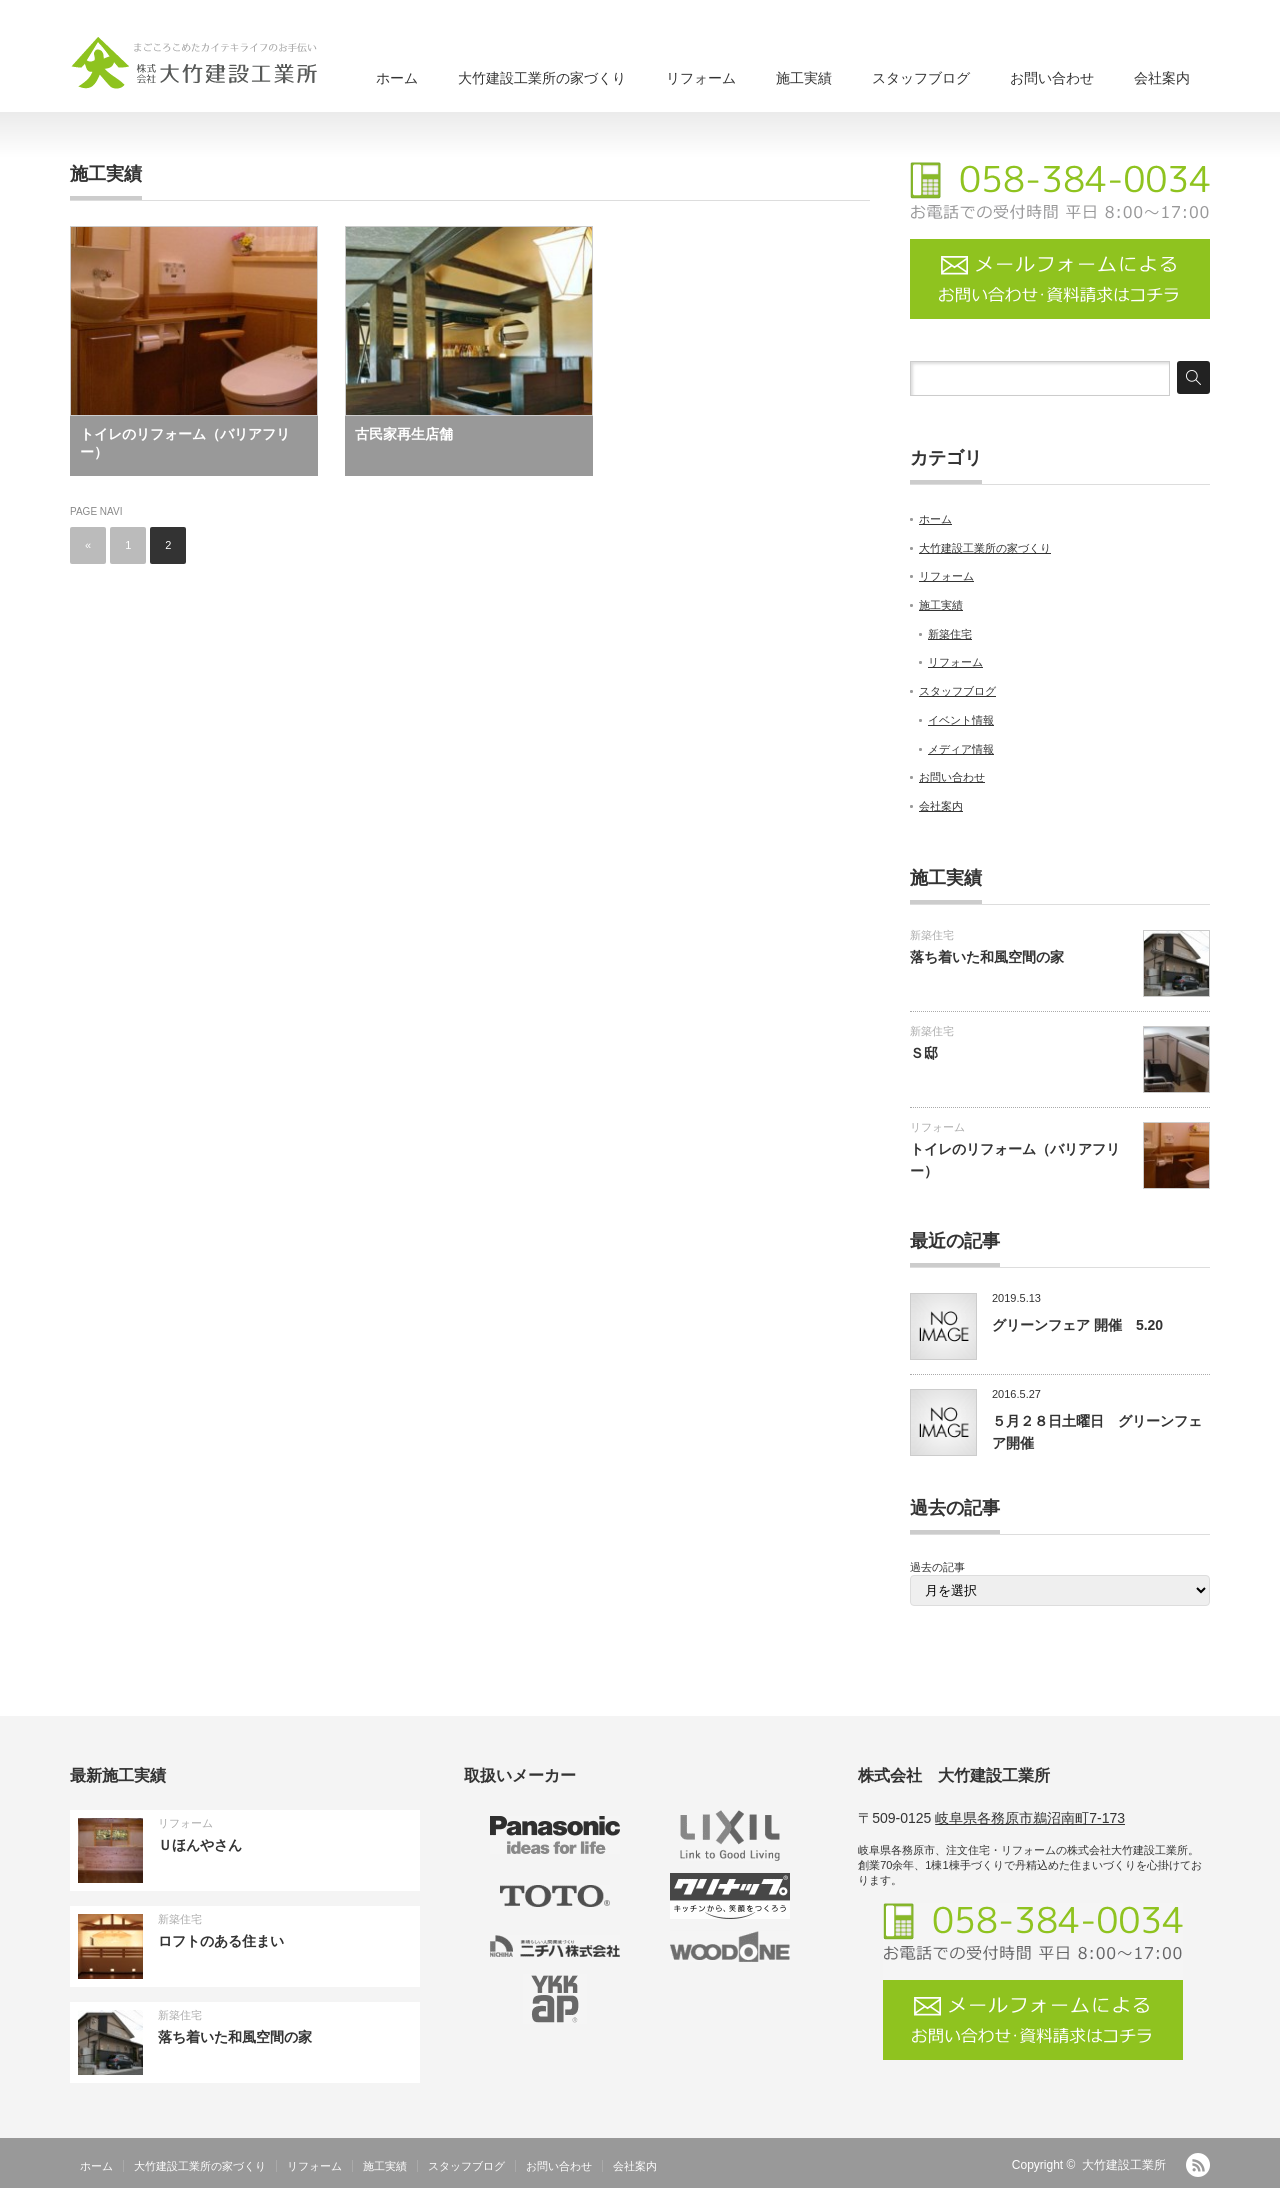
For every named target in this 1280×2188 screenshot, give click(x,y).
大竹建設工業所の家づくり (542, 78)
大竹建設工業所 (1124, 2165)
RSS (1198, 2165)
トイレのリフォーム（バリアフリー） (185, 443)
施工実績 (804, 78)
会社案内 (1162, 78)
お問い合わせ (1052, 78)
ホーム (397, 78)
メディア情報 (961, 749)
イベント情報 (961, 720)
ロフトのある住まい (221, 1941)
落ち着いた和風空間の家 (987, 957)
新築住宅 (950, 634)
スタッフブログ (921, 78)
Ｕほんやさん (200, 1845)
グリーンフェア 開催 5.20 (1077, 1325)
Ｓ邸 (924, 1053)
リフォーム (701, 78)
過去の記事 (937, 1567)
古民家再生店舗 (404, 434)
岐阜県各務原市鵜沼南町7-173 (1030, 1818)
